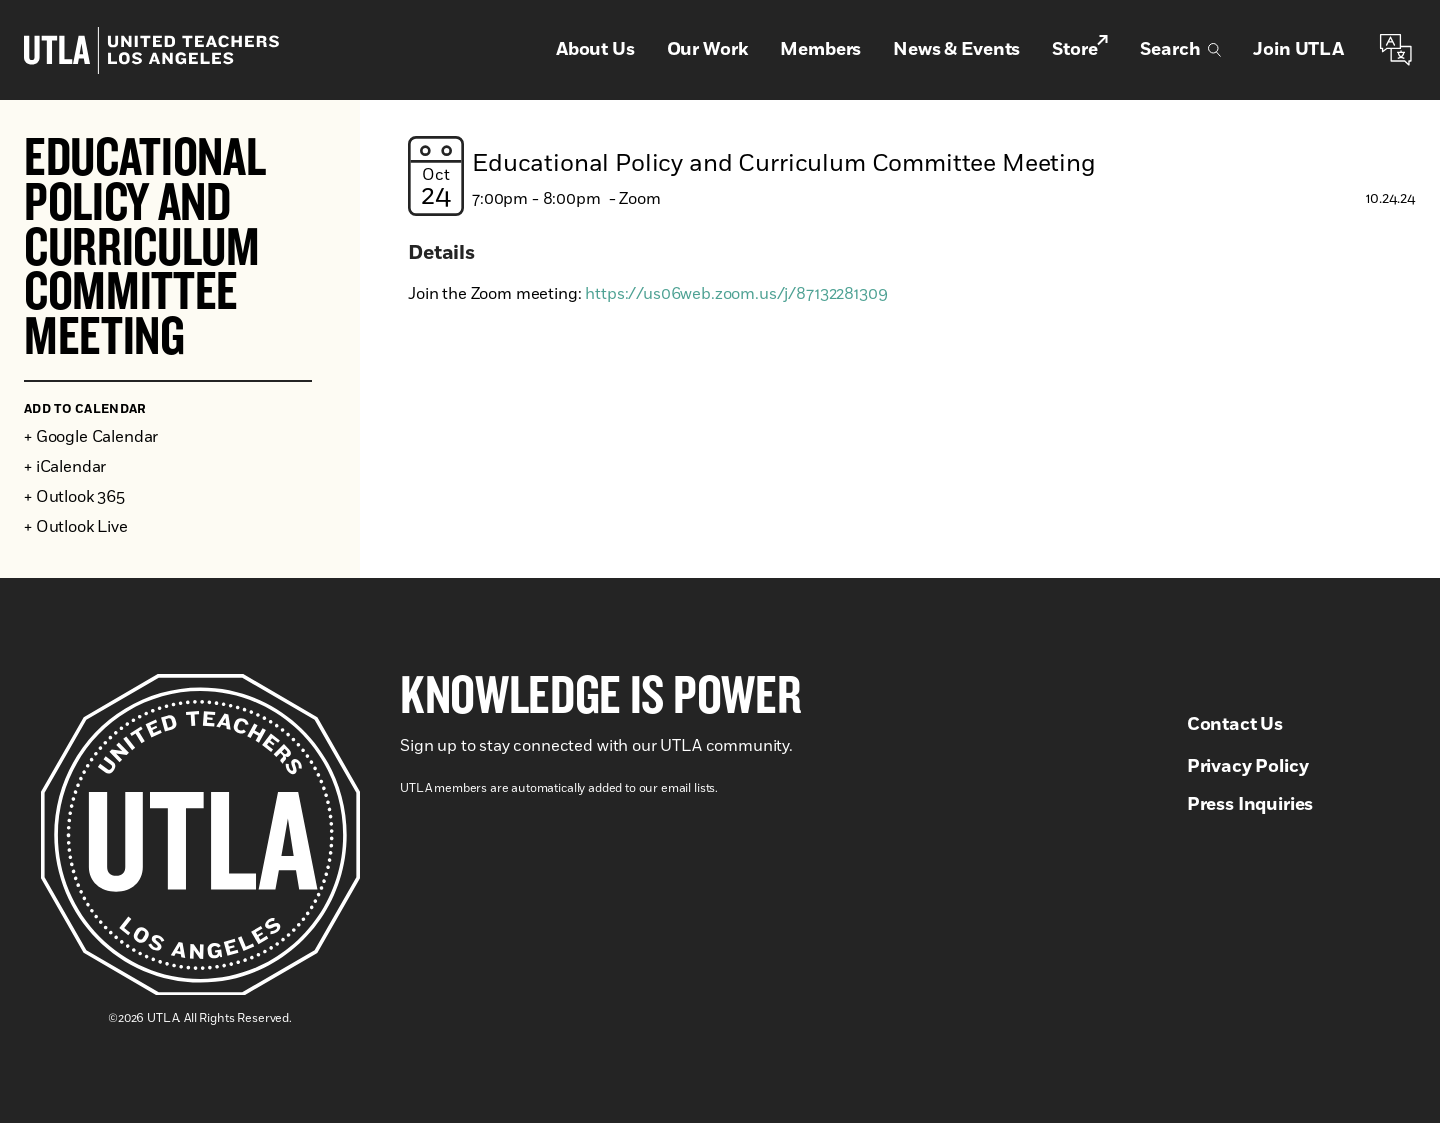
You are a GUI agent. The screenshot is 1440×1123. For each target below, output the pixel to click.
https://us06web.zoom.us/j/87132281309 (736, 294)
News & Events (956, 50)
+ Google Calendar (91, 437)
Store (1080, 49)
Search (1180, 50)
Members (820, 50)
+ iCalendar (65, 467)
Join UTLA (1298, 50)
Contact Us (1235, 725)
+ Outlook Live (76, 527)
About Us (595, 50)
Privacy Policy (1248, 767)
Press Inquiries (1250, 805)
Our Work (708, 50)
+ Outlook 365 (74, 497)
